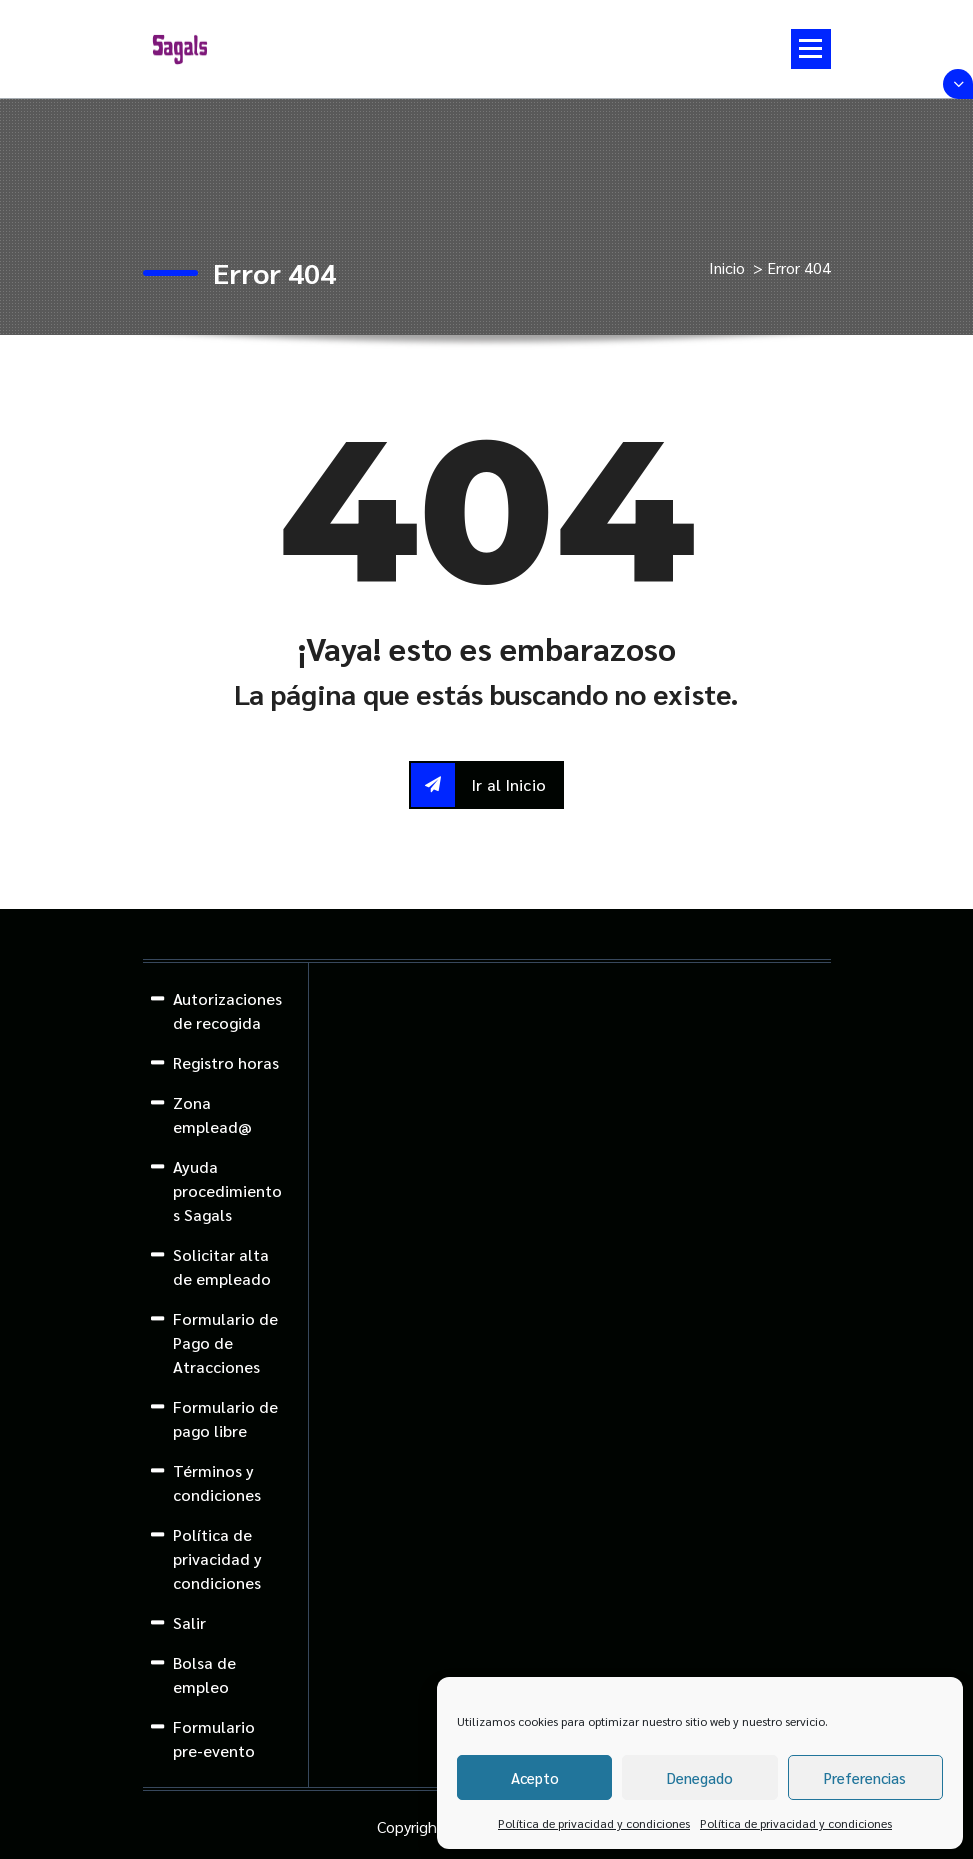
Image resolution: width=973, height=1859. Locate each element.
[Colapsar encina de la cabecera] (958, 84)
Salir (189, 1622)
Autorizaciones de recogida (227, 1010)
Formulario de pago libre (225, 1418)
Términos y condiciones (217, 1482)
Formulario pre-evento (214, 1738)
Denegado (700, 1777)
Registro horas (226, 1062)
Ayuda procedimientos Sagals (227, 1190)
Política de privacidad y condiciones (594, 1823)
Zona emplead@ (212, 1114)
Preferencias (865, 1777)
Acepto (535, 1777)
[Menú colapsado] (811, 49)
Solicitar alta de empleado (222, 1266)
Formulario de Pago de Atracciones (225, 1342)
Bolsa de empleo (204, 1674)
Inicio (727, 267)
